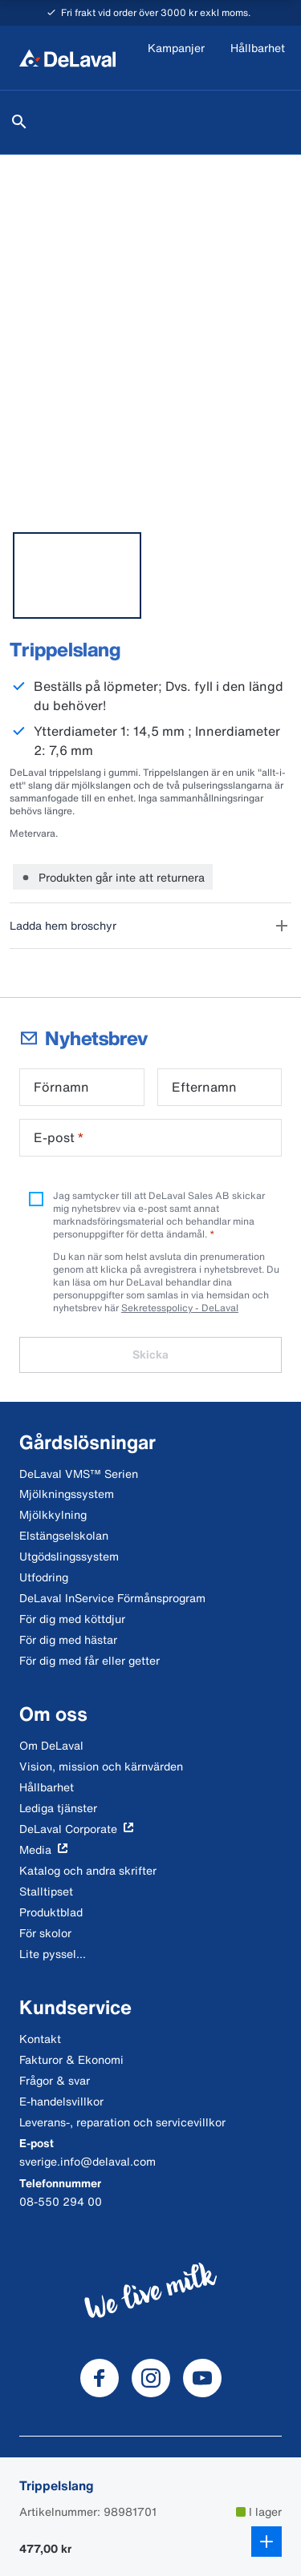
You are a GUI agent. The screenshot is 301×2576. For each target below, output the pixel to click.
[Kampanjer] (176, 58)
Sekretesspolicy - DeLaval (179, 1307)
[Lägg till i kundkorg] (266, 2541)
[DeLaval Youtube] (202, 2378)
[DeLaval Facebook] (99, 2378)
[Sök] (19, 122)
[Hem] (67, 58)
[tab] (77, 575)
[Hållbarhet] (258, 58)
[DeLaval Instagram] (151, 2378)
